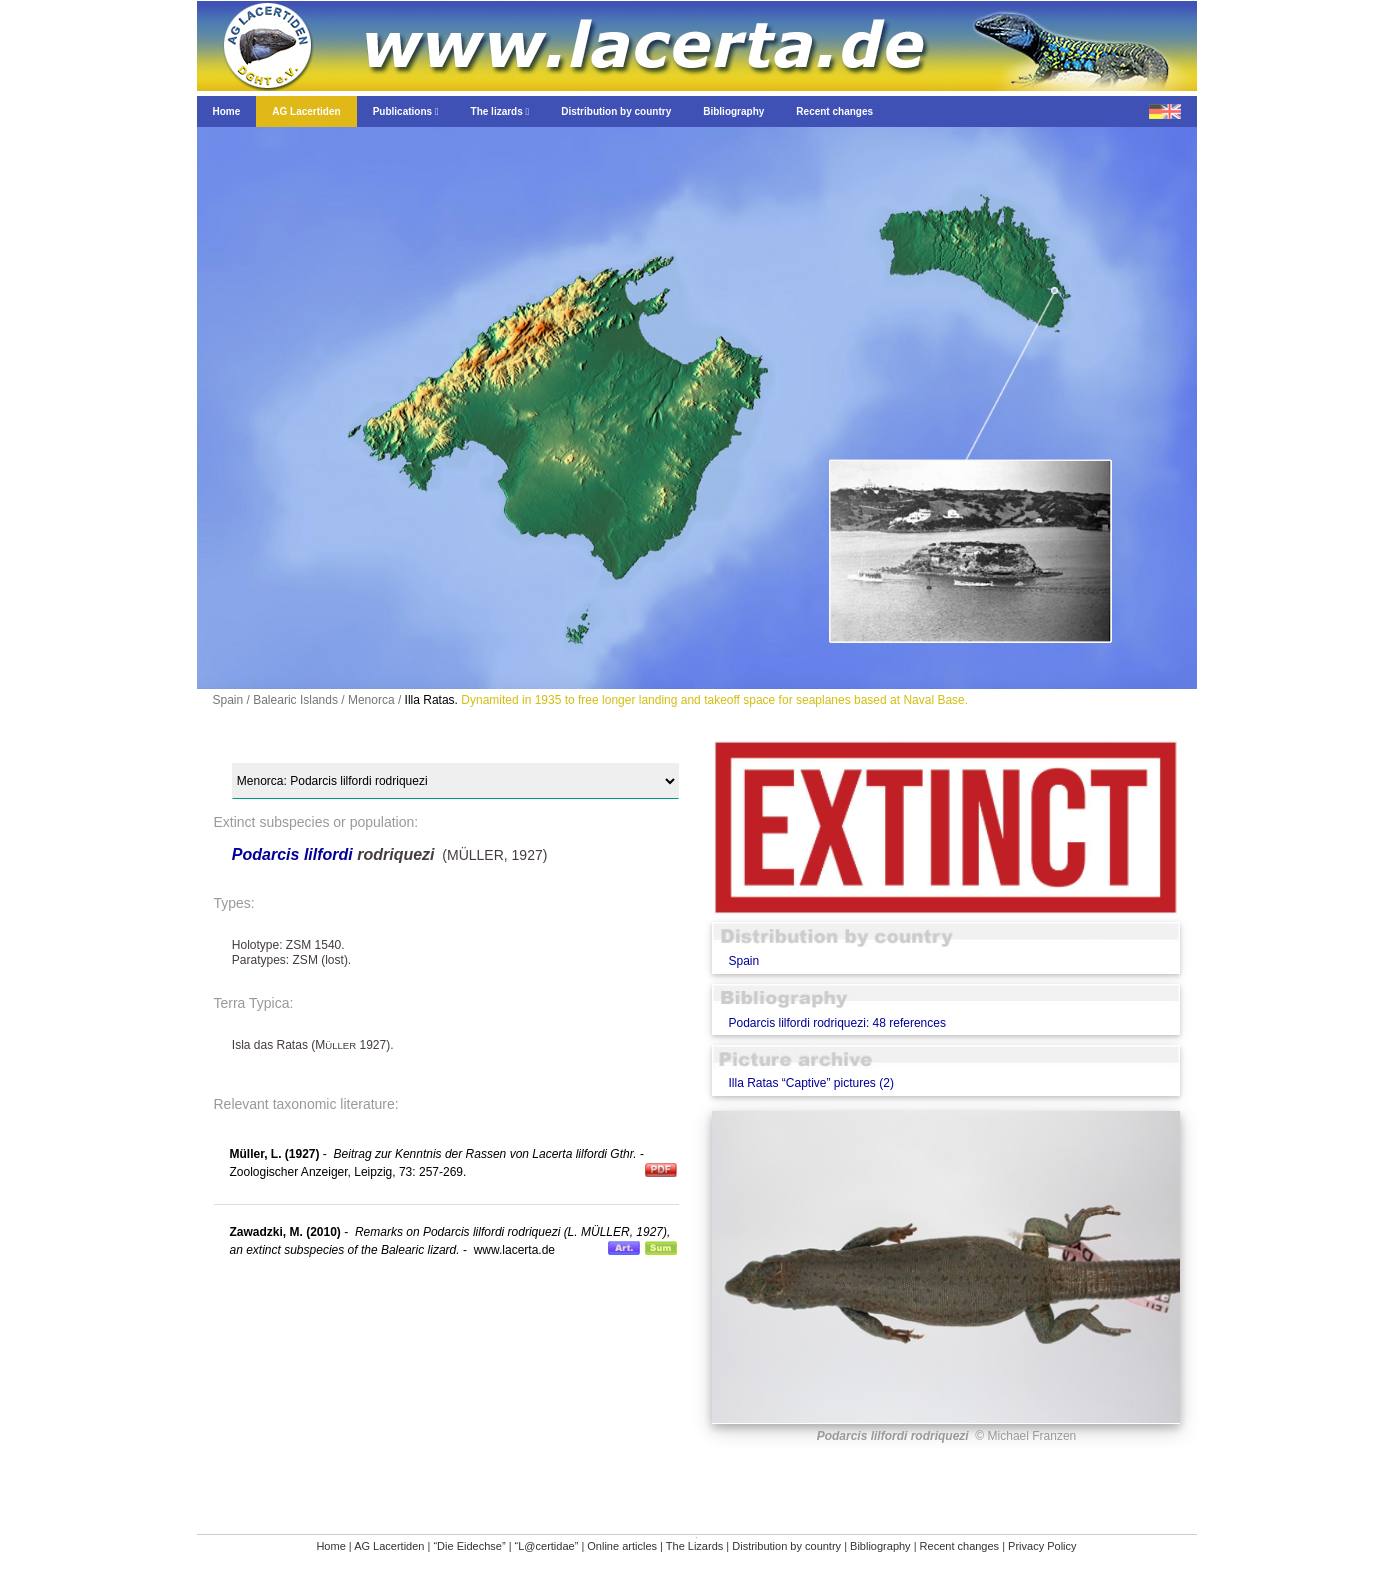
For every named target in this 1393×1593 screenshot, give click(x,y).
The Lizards (694, 1546)
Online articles (622, 1546)
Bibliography (880, 1546)
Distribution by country (786, 1546)
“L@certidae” (547, 1546)
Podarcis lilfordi (292, 854)
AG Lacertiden (389, 1546)
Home (330, 1546)
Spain (743, 961)
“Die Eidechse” (469, 1546)
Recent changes (960, 1546)
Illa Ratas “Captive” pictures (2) (810, 1083)
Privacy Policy (1042, 1546)
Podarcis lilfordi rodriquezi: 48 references (836, 1023)
